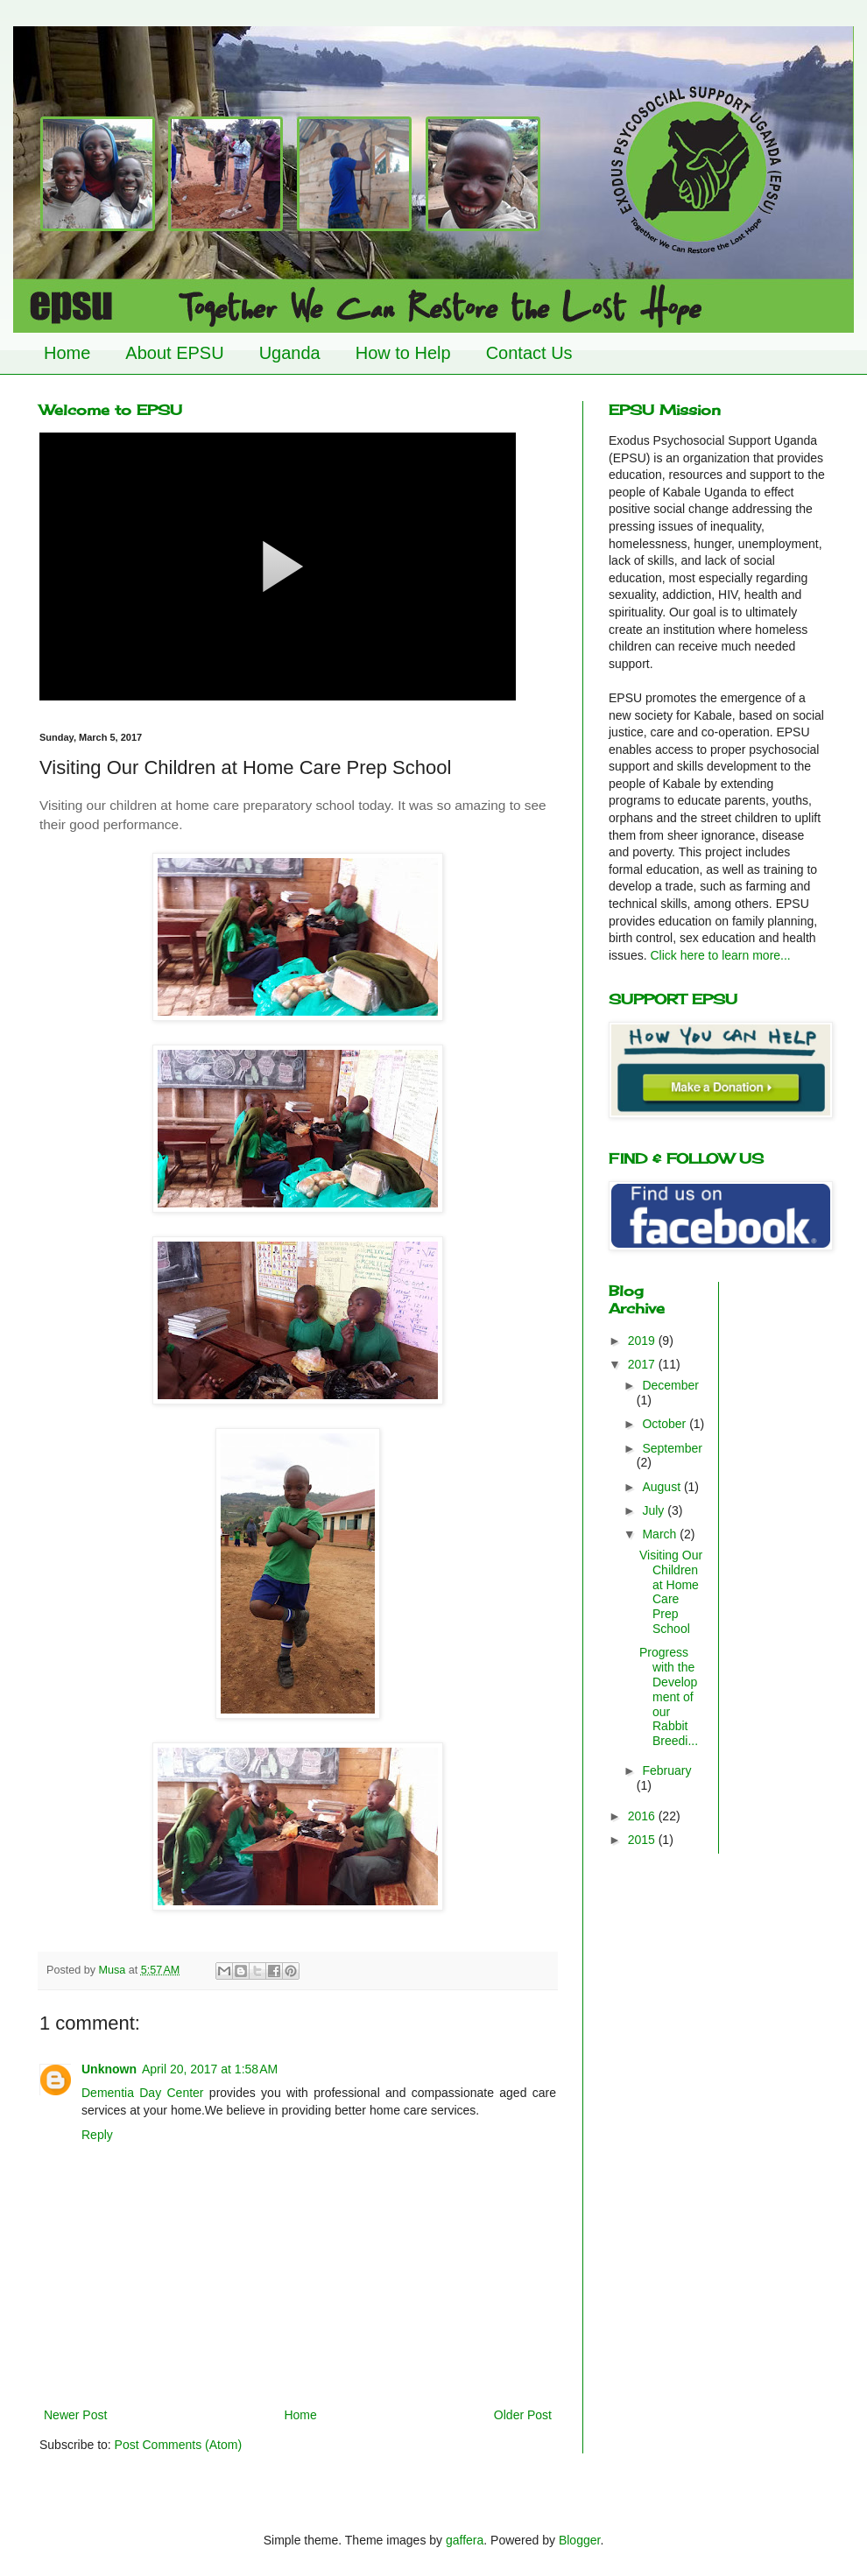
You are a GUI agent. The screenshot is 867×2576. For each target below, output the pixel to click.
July (654, 1510)
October (665, 1424)
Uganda (290, 352)
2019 (643, 1341)
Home (67, 352)
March (661, 1534)
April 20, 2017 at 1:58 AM (210, 2069)
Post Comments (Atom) (178, 2445)
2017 (643, 1364)
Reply (97, 2135)
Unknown (109, 2069)
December (670, 1385)
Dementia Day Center (142, 2093)
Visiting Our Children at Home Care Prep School (670, 1592)
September (671, 1448)
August (662, 1487)
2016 (643, 1816)
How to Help (403, 352)
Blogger (579, 2540)
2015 (643, 1840)
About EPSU (174, 352)
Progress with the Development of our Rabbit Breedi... (668, 1696)
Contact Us (529, 352)
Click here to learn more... (720, 955)
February (666, 1770)
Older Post (523, 2415)
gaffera (464, 2540)
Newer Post (75, 2415)
